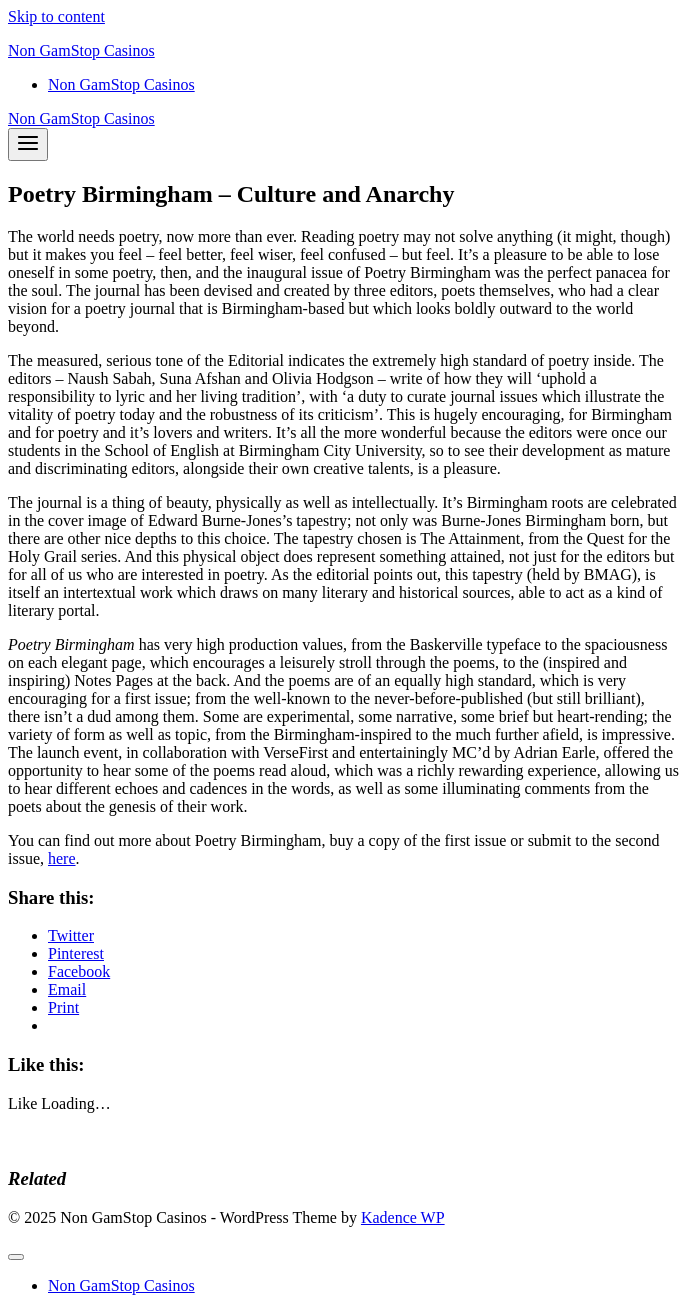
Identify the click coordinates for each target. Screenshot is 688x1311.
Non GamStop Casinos (121, 84)
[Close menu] (16, 1257)
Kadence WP (403, 1217)
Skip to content (56, 16)
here (62, 858)
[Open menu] (28, 144)
